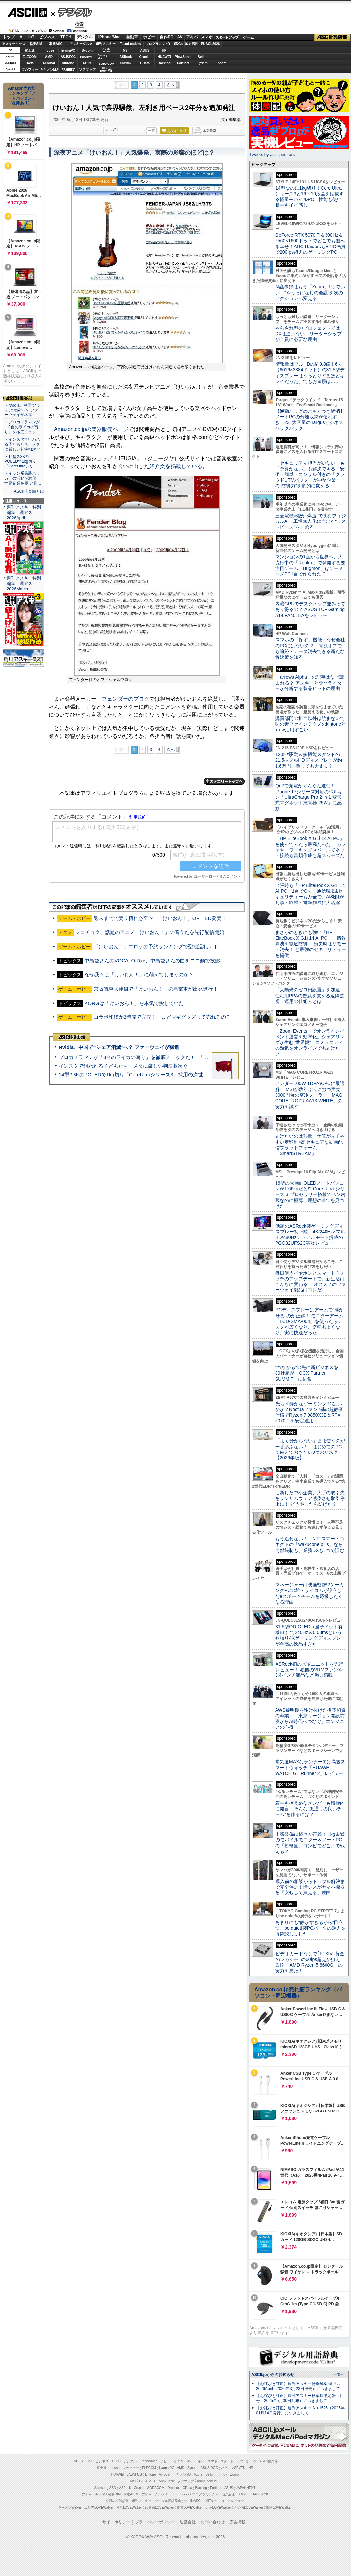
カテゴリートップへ (224, 781)
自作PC (166, 37)
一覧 (151, 131)
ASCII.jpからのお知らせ (272, 2374)
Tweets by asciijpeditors (272, 154)
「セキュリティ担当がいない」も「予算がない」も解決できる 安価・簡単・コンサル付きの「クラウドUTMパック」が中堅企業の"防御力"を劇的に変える (310, 474)
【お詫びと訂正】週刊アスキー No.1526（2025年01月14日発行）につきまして (300, 2410)
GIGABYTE (87, 57)
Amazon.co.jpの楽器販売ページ (91, 429)
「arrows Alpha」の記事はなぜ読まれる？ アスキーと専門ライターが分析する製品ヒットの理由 (309, 682)
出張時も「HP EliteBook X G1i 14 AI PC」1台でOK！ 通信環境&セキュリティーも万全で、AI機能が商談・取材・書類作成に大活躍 (310, 894)
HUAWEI (164, 57)
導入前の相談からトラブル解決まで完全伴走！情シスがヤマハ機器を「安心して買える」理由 (310, 1887)
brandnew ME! (107, 69)
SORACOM (156, 2488)
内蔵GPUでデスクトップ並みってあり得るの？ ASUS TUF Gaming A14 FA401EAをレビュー (310, 609)
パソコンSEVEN (106, 50)
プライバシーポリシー (155, 2522)
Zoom (221, 63)
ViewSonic (183, 57)
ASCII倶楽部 (332, 37)
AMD (49, 57)
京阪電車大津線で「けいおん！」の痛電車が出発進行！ (156, 989)
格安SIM (36, 44)
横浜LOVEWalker (129, 2507)
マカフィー (30, 69)
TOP (75, 2461)
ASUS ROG (68, 57)
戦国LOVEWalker (278, 2507)
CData (145, 63)
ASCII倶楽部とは (29, 491)
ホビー (149, 37)
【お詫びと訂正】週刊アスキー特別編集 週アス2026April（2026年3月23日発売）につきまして (298, 2386)
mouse (48, 50)
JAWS (29, 63)
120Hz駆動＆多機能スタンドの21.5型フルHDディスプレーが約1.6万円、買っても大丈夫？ (308, 760)
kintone (68, 63)
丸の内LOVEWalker (248, 2507)
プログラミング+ (158, 44)
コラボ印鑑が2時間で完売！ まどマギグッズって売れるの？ (162, 1017)
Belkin (202, 57)
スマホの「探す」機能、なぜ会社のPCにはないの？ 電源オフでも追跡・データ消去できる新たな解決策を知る (310, 648)
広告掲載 (237, 2522)
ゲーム (248, 37)
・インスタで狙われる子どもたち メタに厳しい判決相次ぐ (22, 444)
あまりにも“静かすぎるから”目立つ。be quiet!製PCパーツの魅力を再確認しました (310, 1928)
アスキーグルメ (81, 44)
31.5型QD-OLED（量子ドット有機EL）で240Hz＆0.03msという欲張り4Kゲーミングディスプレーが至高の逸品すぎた (310, 1635)
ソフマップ (87, 69)
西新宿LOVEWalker (159, 2507)
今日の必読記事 (117, 2501)
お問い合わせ (213, 2522)
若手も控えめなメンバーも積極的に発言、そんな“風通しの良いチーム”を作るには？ (310, 1808)
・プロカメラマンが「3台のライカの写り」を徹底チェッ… (22, 427)
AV (180, 37)
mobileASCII (193, 2501)
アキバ (192, 37)
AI (22, 37)
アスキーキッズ (13, 44)
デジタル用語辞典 (168, 2501)
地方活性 (191, 44)
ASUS (145, 50)
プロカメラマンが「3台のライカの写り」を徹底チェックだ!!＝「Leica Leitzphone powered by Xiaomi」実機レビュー (189, 1057)
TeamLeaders (130, 44)
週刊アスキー (106, 44)
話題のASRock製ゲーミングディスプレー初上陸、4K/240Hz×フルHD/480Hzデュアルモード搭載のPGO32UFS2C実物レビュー (310, 1234)
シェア (110, 129)
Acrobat (49, 63)
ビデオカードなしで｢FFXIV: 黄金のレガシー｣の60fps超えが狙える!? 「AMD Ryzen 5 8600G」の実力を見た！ (309, 1962)
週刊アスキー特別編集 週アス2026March (24, 583)
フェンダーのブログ (125, 699)
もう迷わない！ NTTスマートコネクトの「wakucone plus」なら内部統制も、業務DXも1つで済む (309, 1544)
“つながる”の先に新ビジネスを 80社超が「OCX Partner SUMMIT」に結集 (309, 1373)
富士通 (30, 50)
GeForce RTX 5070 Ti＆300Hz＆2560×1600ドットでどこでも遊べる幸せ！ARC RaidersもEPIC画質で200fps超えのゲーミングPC (310, 243)
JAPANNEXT (68, 69)
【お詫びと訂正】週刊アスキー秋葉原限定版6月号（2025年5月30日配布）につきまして (299, 2398)
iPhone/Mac (109, 37)
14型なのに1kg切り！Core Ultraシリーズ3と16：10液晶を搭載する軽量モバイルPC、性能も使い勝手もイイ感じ (309, 196)
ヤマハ (203, 63)
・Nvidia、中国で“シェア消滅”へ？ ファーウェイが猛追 (22, 410)
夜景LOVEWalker (189, 2507)
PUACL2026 (210, 44)
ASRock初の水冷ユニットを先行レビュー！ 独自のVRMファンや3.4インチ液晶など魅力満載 (309, 1669)
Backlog (164, 63)
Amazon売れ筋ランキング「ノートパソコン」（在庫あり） (22, 95)
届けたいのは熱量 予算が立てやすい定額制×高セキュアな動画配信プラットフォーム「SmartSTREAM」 (310, 1144)
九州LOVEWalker (218, 2507)
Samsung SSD (105, 2488)
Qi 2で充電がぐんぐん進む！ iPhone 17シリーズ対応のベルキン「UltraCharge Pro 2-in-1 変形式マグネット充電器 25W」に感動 (309, 797)
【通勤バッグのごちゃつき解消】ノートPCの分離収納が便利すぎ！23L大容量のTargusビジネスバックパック (310, 420)
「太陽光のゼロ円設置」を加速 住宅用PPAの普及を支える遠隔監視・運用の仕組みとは (310, 995)
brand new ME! (208, 2481)
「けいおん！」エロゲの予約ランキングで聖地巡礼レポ (156, 946)
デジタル (71, 12)
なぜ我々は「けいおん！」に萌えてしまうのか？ (139, 974)
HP (164, 50)
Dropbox (125, 63)
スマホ (207, 37)
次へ (171, 85)
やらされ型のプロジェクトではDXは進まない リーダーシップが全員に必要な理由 (308, 333)
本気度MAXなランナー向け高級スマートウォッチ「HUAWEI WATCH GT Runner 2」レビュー (310, 1767)
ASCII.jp (27, 12)
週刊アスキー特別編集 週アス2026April (24, 512)
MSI (126, 50)
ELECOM (30, 57)
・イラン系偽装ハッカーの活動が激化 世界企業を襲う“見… (22, 478)
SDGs (178, 44)
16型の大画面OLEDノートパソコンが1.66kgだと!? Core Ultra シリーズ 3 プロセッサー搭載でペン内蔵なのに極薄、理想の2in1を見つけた (310, 1194)
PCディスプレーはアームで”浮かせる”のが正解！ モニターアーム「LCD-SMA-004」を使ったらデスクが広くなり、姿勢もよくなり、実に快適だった (309, 1321)
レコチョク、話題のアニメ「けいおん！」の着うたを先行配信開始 (149, 932)
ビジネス (47, 37)
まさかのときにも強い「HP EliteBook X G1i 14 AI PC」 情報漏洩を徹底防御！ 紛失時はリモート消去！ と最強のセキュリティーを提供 (310, 944)
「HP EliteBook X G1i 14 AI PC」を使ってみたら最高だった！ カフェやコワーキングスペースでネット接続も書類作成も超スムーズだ (310, 847)
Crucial (145, 57)
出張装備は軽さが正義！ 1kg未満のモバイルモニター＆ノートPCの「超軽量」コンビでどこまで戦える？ (310, 1843)
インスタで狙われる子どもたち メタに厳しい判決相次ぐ (123, 1066)
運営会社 (188, 2522)
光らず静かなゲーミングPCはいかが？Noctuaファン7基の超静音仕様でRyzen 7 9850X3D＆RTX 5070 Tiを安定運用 (309, 1412)
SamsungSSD (102, 56)
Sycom (87, 50)
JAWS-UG (134, 2474)
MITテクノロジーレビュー (224, 2501)
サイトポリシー (116, 2522)
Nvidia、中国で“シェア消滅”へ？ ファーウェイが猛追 (119, 1047)
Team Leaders (178, 2494)
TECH (65, 37)
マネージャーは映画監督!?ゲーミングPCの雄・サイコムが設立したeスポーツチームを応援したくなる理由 (309, 1593)
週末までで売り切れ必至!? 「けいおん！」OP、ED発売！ (160, 918)
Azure (87, 63)
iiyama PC (166, 2468)
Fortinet (183, 63)
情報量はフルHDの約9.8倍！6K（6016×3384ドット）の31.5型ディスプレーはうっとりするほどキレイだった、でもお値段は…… (310, 372)
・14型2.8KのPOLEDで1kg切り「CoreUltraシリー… (22, 461)
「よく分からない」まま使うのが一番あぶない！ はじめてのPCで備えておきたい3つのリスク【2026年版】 (310, 1449)
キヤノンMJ (49, 69)
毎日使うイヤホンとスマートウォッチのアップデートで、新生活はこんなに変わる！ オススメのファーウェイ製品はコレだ (310, 1281)
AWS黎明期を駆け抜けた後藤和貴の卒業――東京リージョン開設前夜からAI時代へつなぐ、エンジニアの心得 (310, 1718)
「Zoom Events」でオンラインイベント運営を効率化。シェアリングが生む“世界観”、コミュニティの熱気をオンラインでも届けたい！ (310, 1042)
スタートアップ (226, 37)
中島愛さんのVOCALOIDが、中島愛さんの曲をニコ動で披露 (152, 960)
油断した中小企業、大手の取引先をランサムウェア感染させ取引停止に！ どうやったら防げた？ (310, 1498)
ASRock (125, 57)
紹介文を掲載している (175, 466)
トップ (9, 37)
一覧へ (338, 2374)
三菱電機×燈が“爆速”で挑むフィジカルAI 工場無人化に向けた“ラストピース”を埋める (310, 521)
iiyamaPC (68, 50)
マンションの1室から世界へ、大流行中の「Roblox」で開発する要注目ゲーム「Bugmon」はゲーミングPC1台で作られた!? (310, 565)
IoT (31, 37)
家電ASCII (57, 44)
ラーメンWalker (69, 2507)
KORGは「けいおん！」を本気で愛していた (134, 1003)
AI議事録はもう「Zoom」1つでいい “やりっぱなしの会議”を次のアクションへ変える (310, 292)
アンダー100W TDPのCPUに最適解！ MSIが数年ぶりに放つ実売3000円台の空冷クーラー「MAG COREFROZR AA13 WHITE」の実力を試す (310, 1095)
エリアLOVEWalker (98, 2507)
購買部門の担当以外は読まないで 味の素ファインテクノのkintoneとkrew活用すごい (312, 724)
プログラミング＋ (205, 2494)
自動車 (132, 37)
